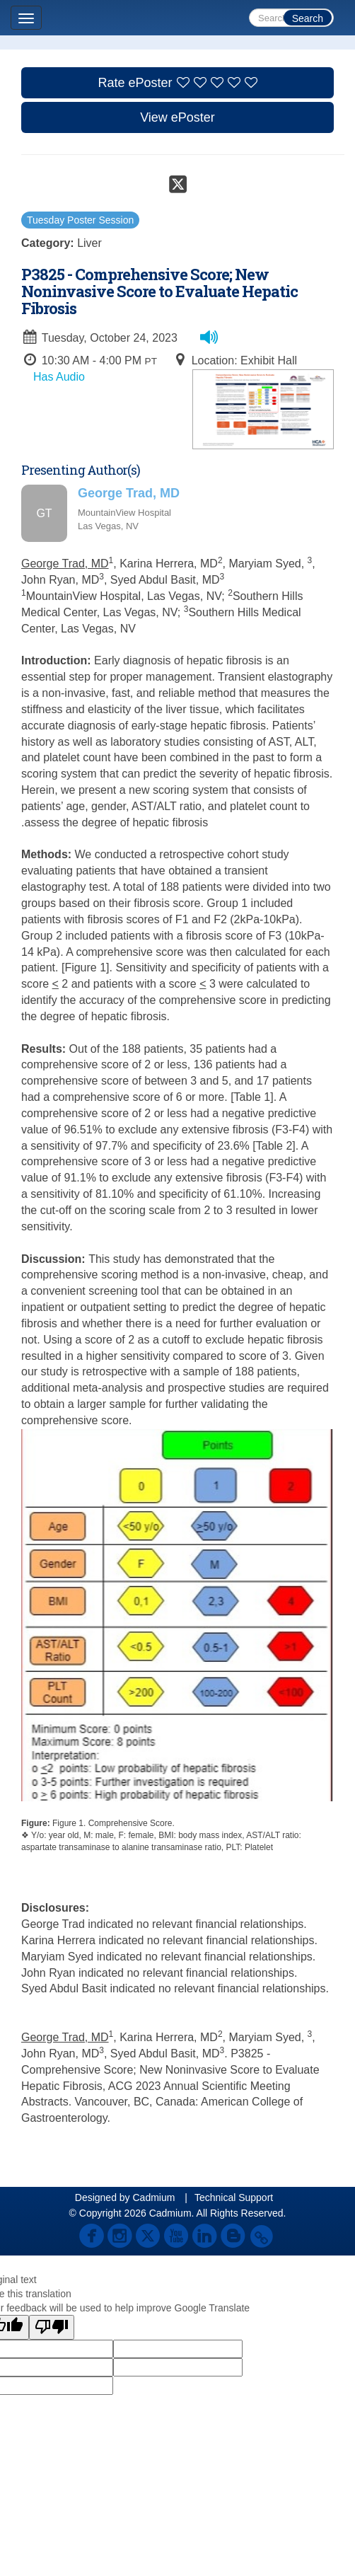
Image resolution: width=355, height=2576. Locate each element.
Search (307, 18)
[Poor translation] (51, 2327)
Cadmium (153, 2197)
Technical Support (233, 2197)
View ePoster (177, 117)
